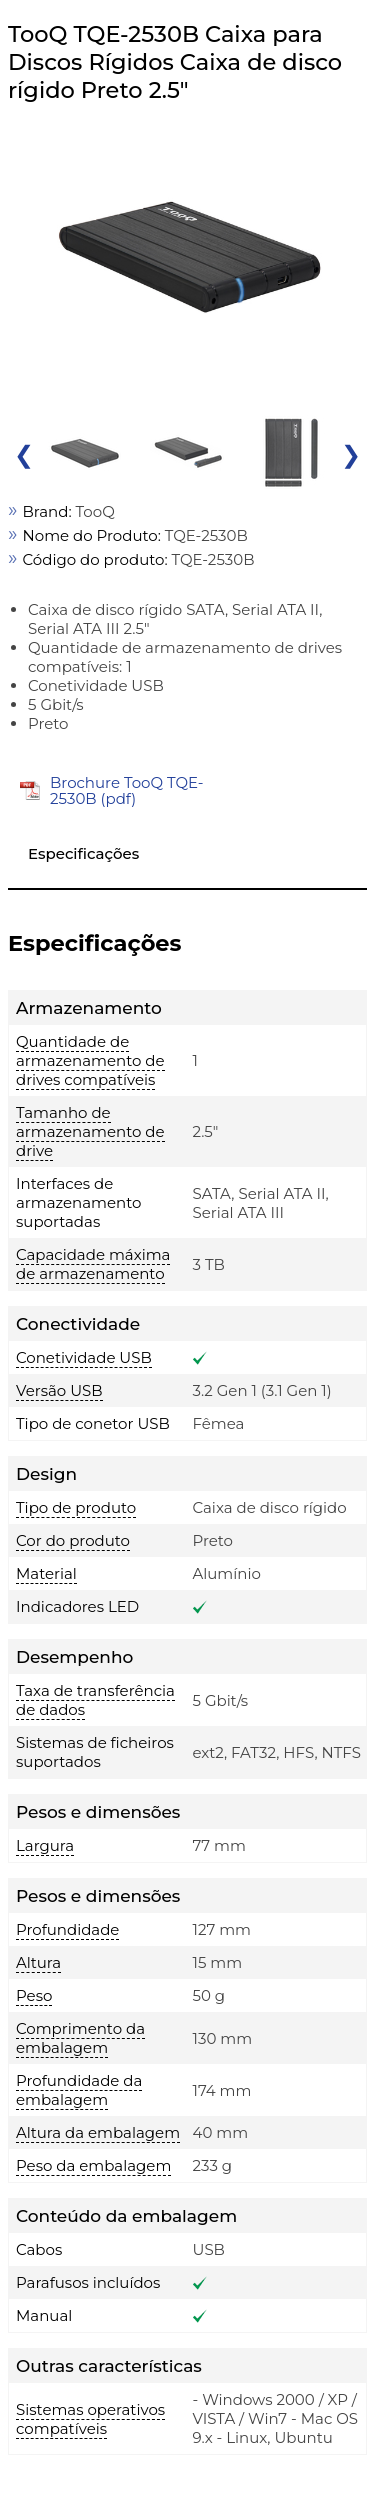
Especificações (83, 853)
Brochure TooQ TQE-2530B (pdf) (127, 790)
